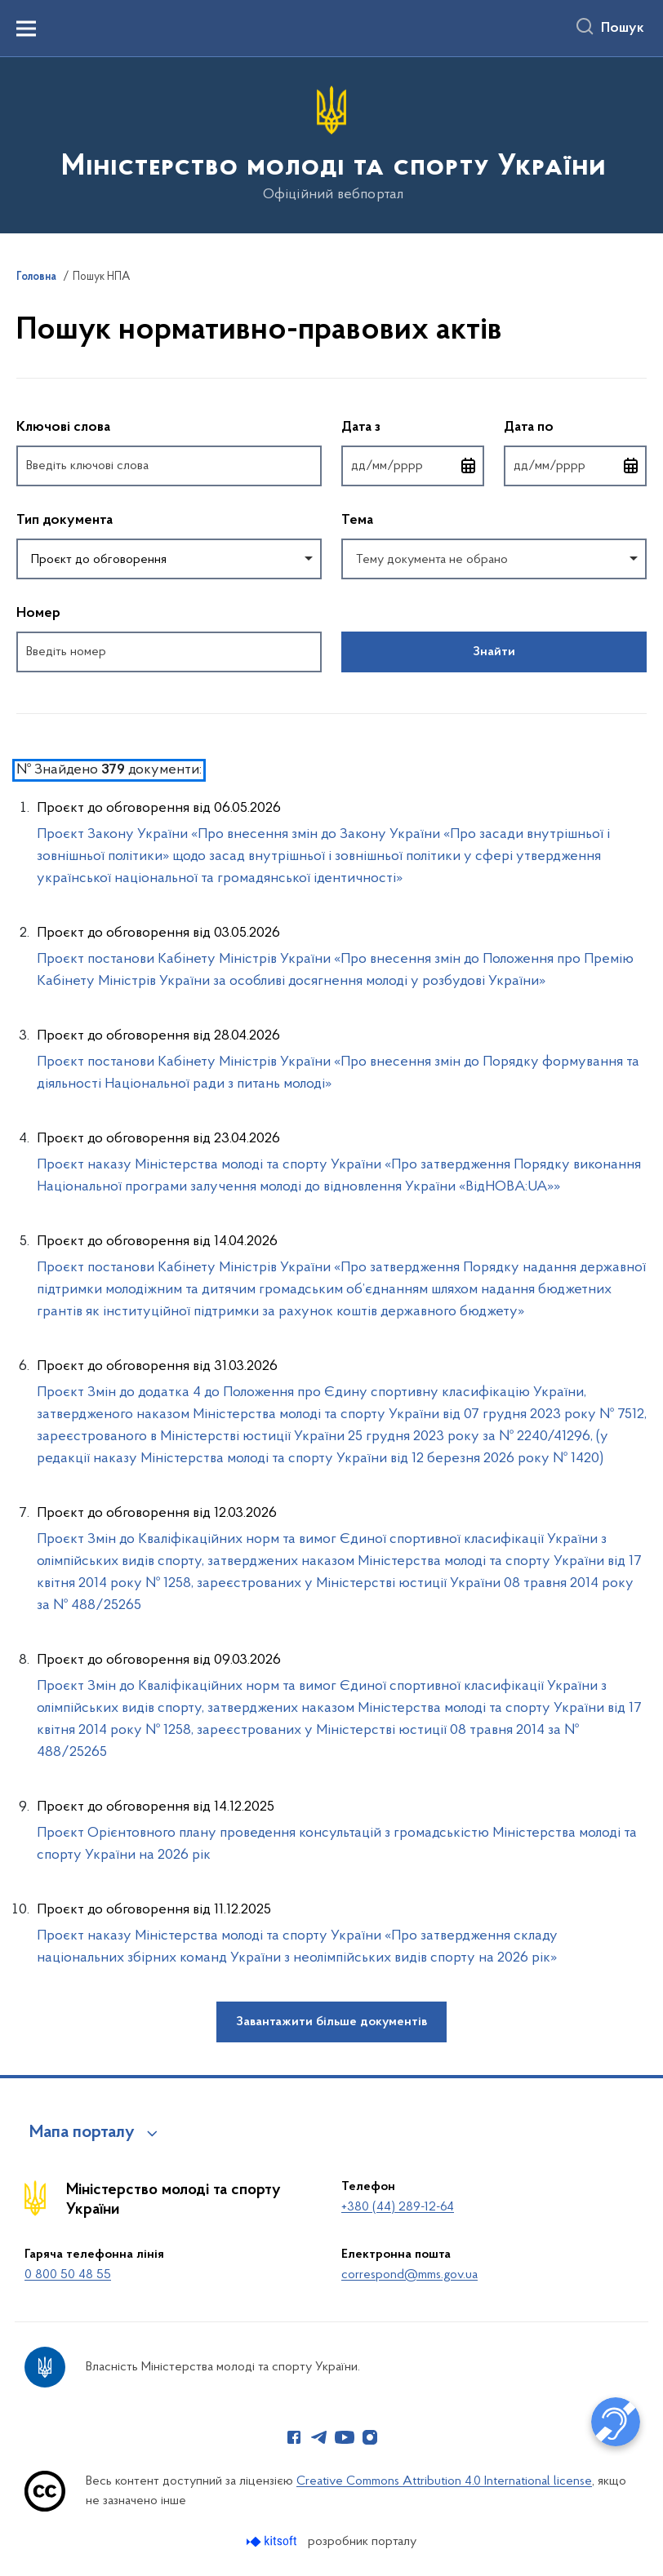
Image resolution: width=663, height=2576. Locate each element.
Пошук (622, 28)
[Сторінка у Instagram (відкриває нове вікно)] (370, 2437)
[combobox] (169, 559)
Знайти (494, 651)
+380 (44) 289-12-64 (397, 2207)
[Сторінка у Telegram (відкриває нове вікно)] (319, 2437)
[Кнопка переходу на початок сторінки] (626, 2555)
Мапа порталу (82, 2133)
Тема (357, 520)
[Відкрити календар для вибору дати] (469, 466)
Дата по (575, 426)
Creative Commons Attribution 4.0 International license (444, 2481)
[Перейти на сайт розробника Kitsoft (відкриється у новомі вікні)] (273, 2541)
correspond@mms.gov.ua (409, 2274)
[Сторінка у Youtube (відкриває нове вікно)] (344, 2437)
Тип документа (64, 520)
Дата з (412, 426)
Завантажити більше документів (331, 2021)
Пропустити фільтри (16, 388)
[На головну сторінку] (332, 144)
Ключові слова (63, 427)
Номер (38, 613)
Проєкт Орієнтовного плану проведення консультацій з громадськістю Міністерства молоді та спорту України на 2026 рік (337, 1844)
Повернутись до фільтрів (16, 682)
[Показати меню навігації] (26, 28)
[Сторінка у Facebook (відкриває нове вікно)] (294, 2437)
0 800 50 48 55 (67, 2274)
